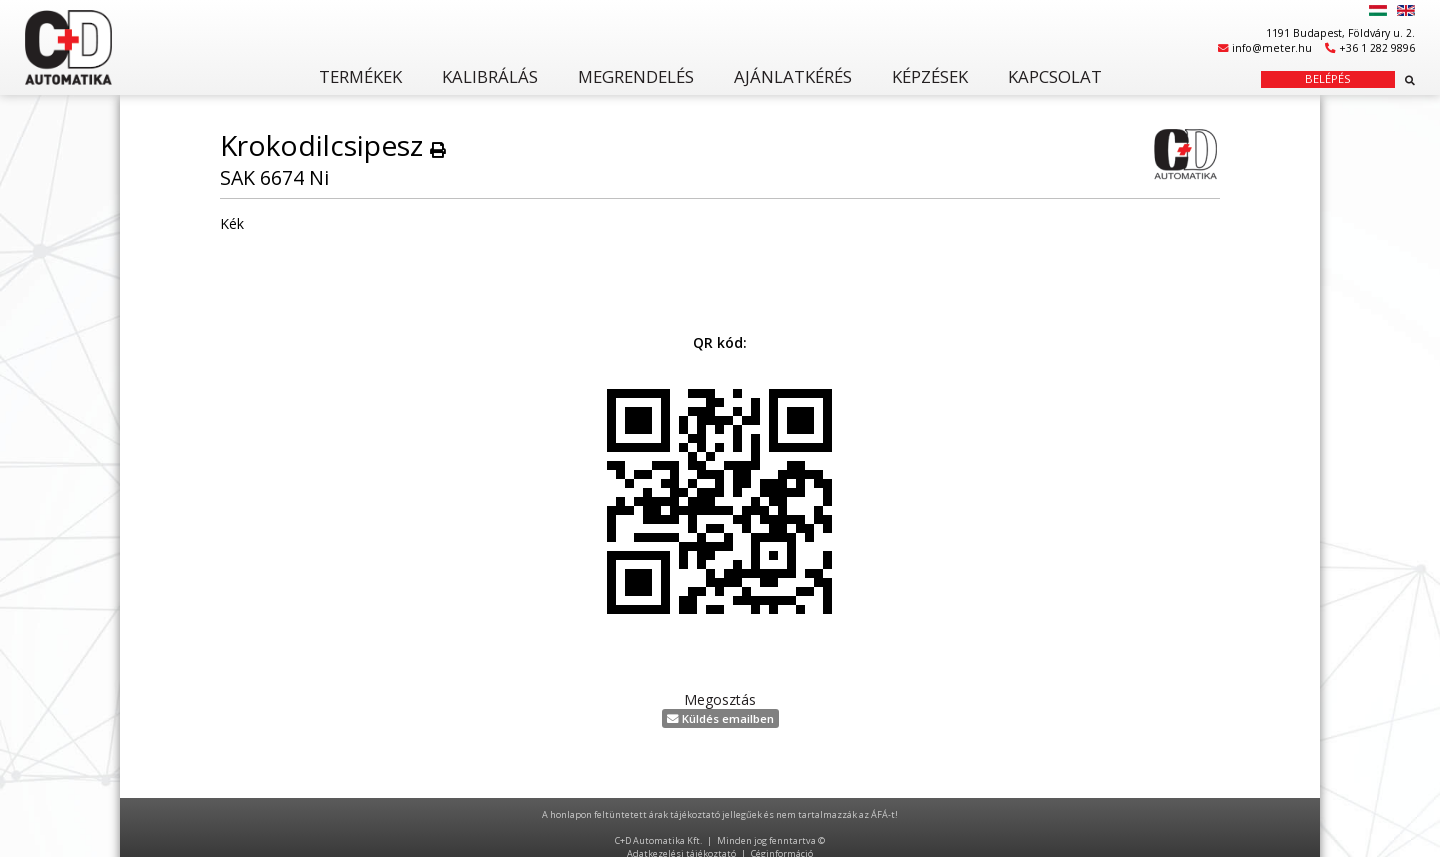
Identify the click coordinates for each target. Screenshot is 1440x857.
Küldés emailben (720, 718)
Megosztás (720, 699)
